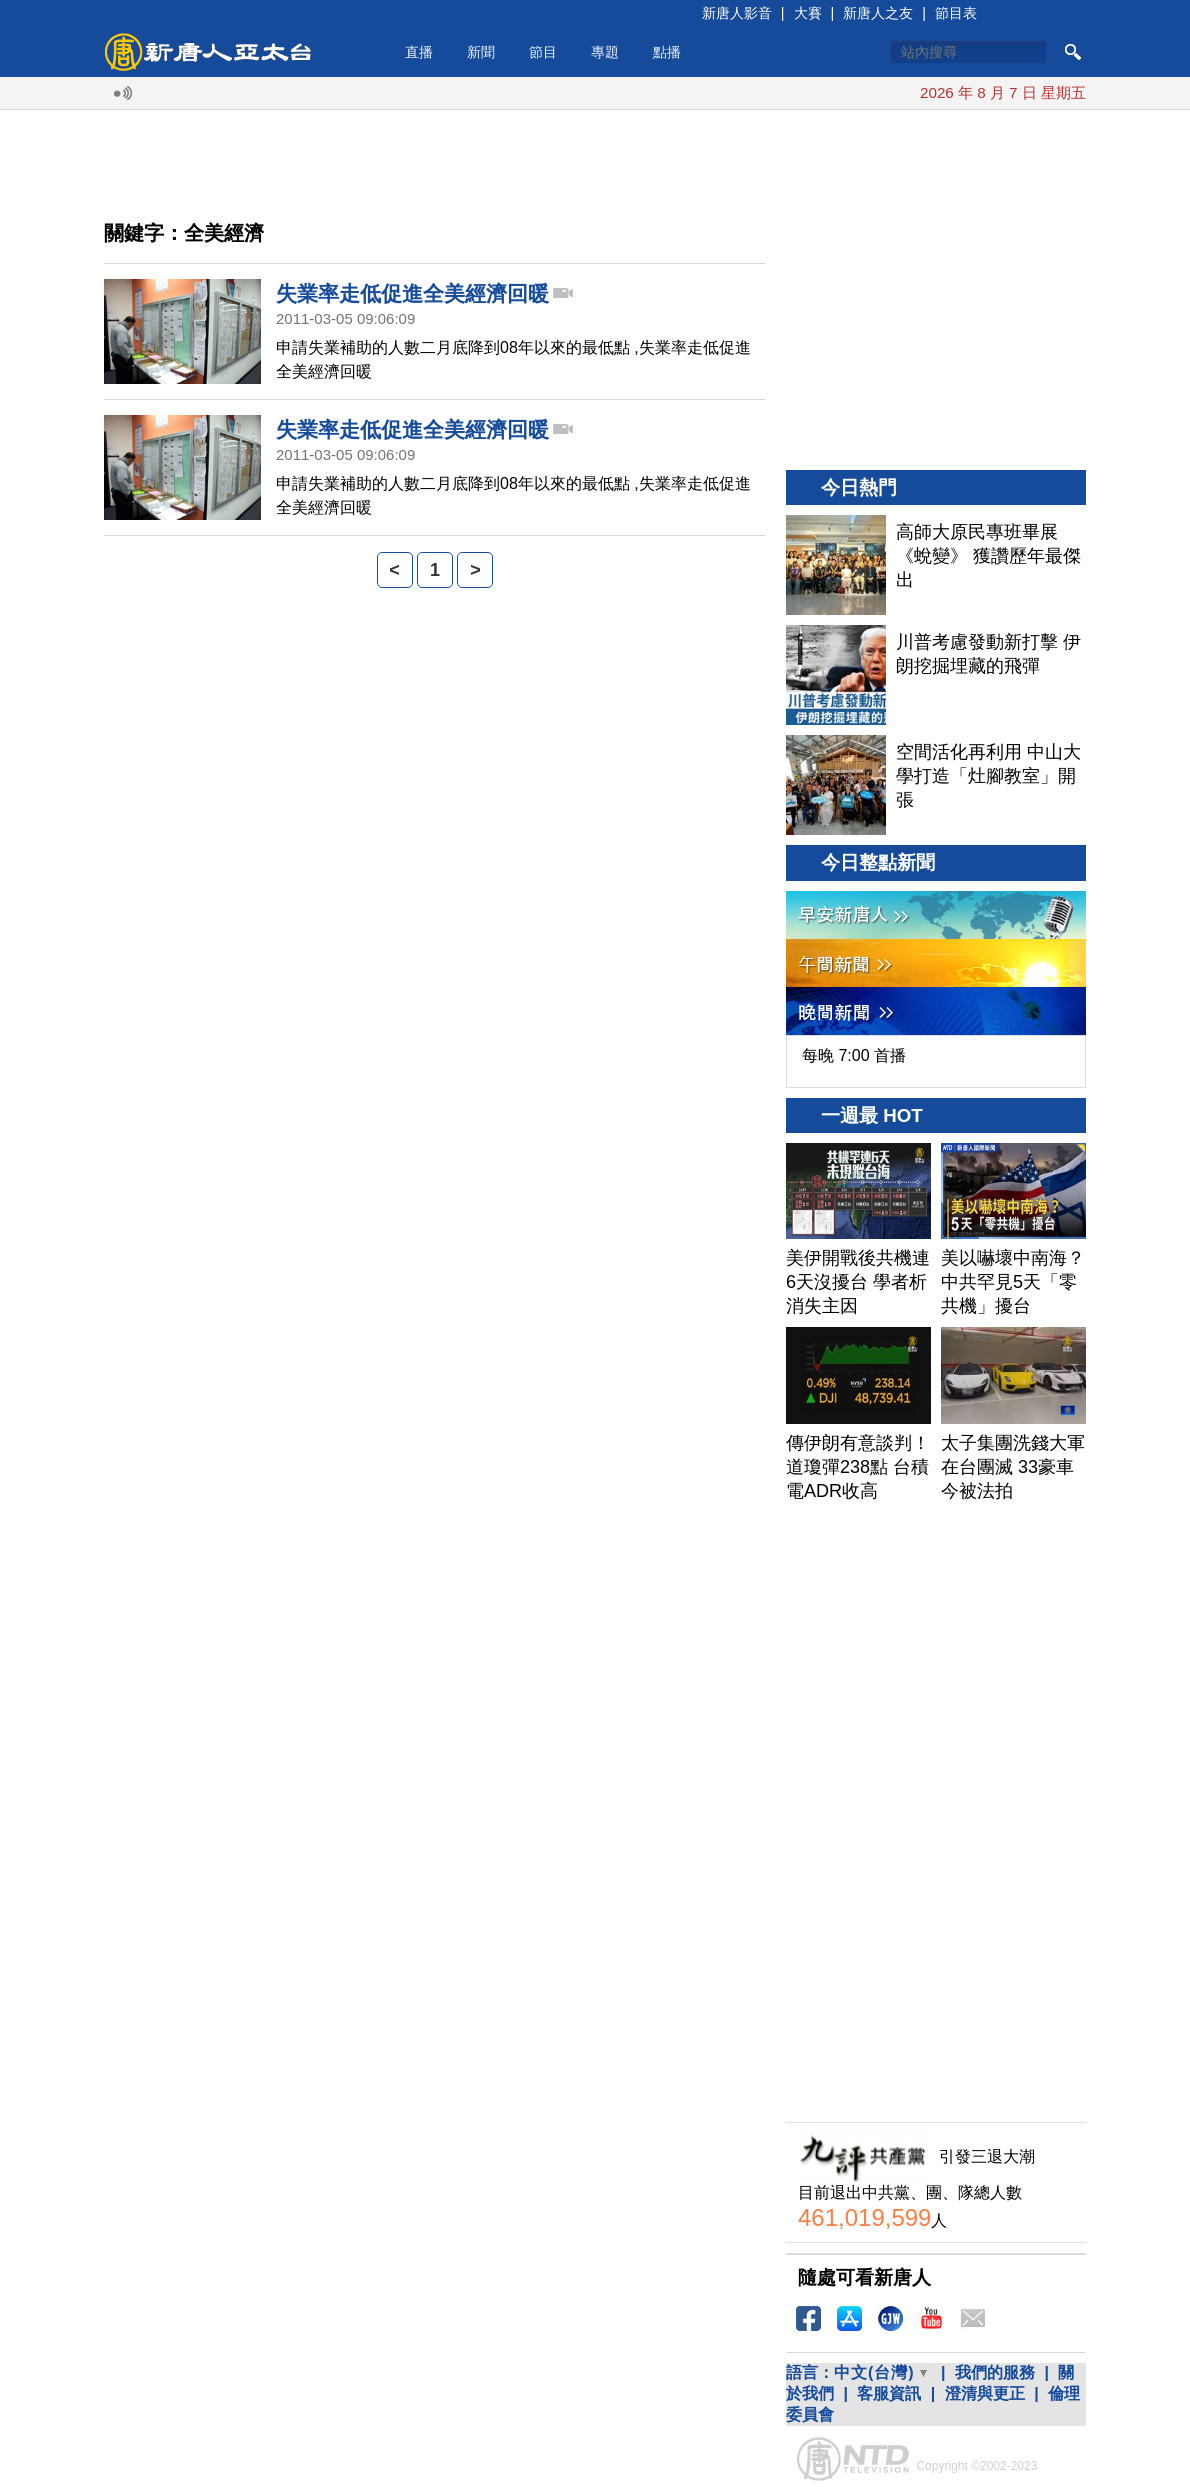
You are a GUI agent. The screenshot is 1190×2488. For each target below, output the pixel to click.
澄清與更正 (985, 2393)
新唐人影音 (737, 13)
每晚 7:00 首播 (854, 1055)
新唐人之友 (878, 13)
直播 (419, 52)
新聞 (481, 52)
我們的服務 (995, 2372)
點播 (667, 52)
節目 (543, 52)
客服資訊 (889, 2393)
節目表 (956, 13)
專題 (605, 52)
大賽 (808, 13)
